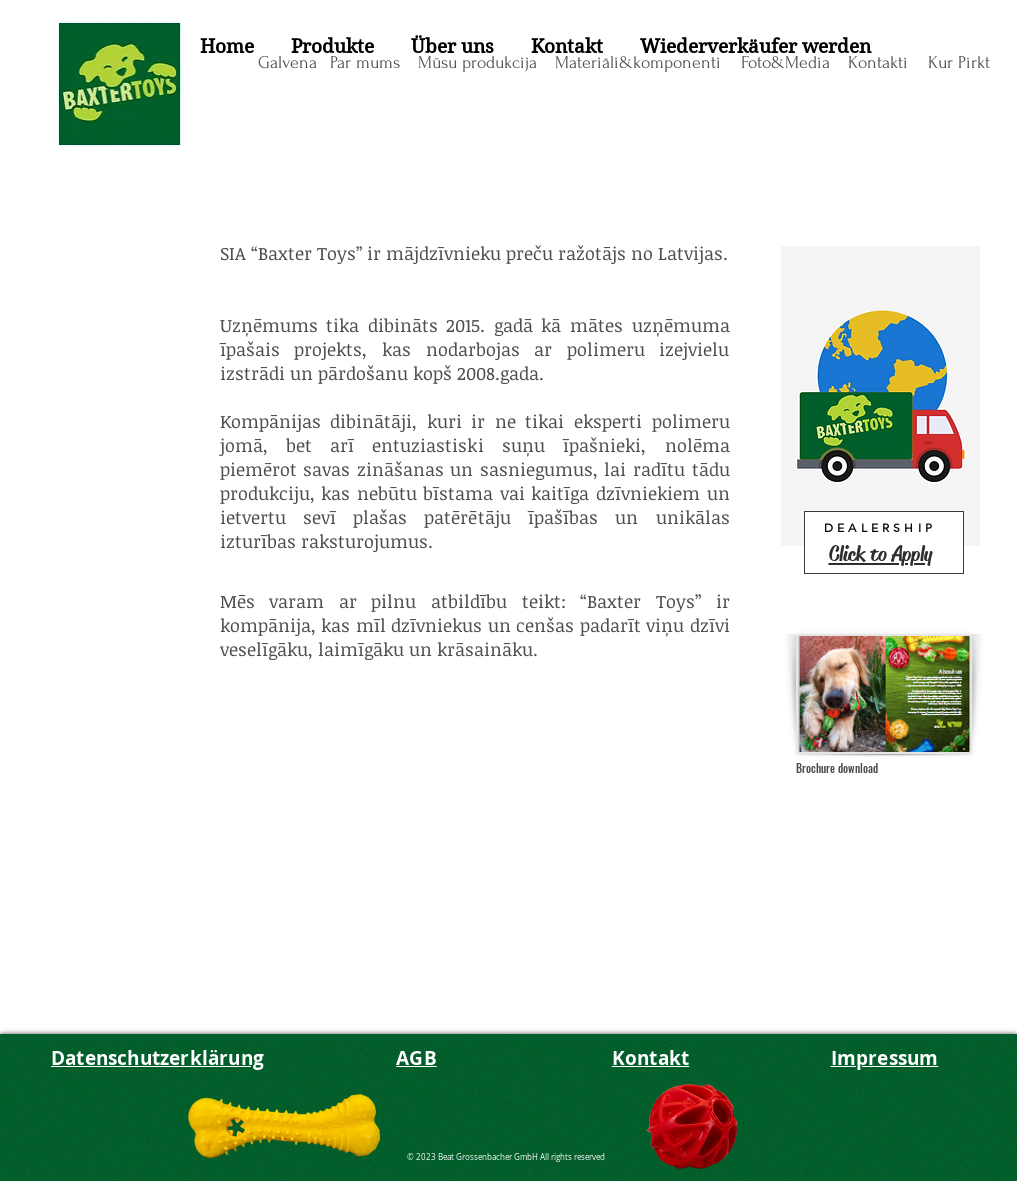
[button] (333, 47)
